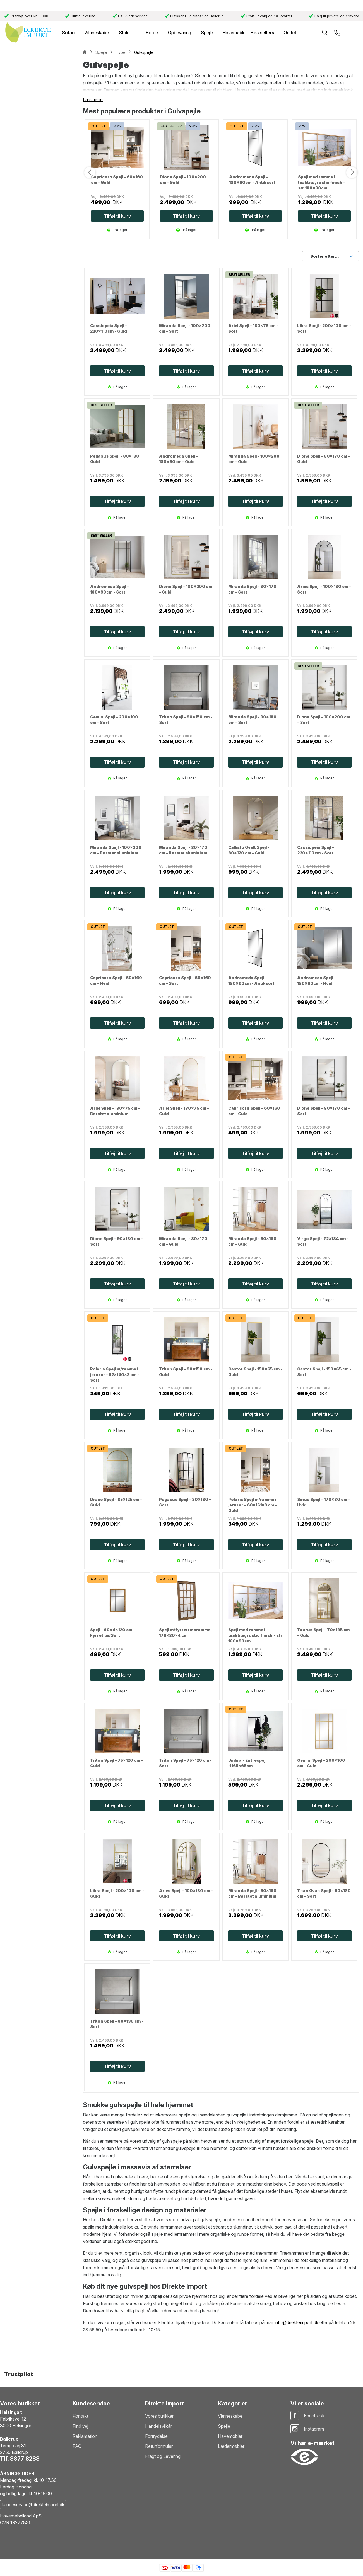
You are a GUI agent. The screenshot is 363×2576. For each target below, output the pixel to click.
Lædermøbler (231, 2446)
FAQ (77, 2446)
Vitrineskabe (230, 2416)
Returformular (159, 2446)
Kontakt (80, 2416)
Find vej (80, 2426)
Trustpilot (18, 2374)
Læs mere (93, 99)
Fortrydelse (156, 2436)
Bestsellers (262, 32)
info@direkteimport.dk (296, 2322)
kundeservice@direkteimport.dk (33, 2504)
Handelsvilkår (158, 2426)
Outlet (289, 32)
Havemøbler (230, 2436)
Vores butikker (159, 2416)
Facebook (314, 2415)
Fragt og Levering (163, 2456)
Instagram (314, 2429)
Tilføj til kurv (117, 371)
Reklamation (85, 2436)
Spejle (224, 2426)
